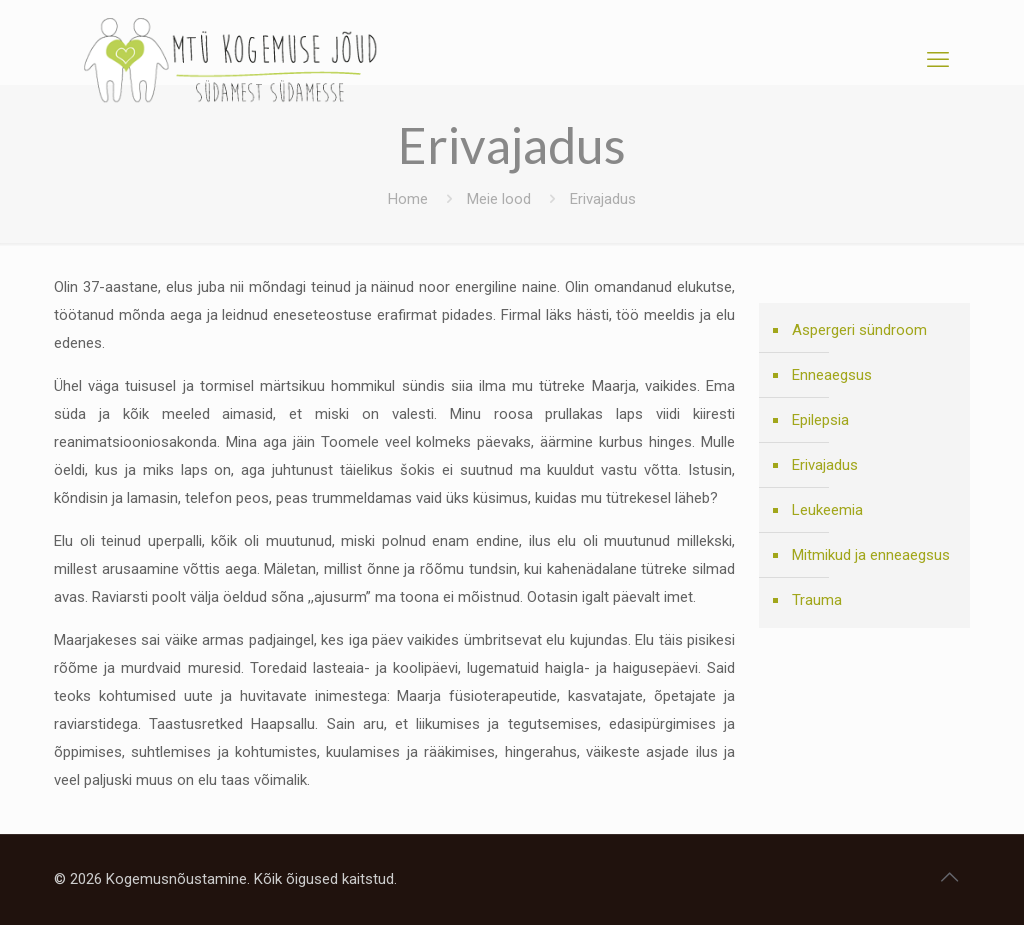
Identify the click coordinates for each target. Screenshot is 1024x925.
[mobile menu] (938, 60)
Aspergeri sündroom (859, 330)
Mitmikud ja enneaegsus (871, 555)
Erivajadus (825, 465)
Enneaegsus (832, 375)
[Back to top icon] (949, 877)
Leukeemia (827, 510)
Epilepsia (820, 420)
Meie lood (499, 199)
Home (408, 199)
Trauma (817, 600)
